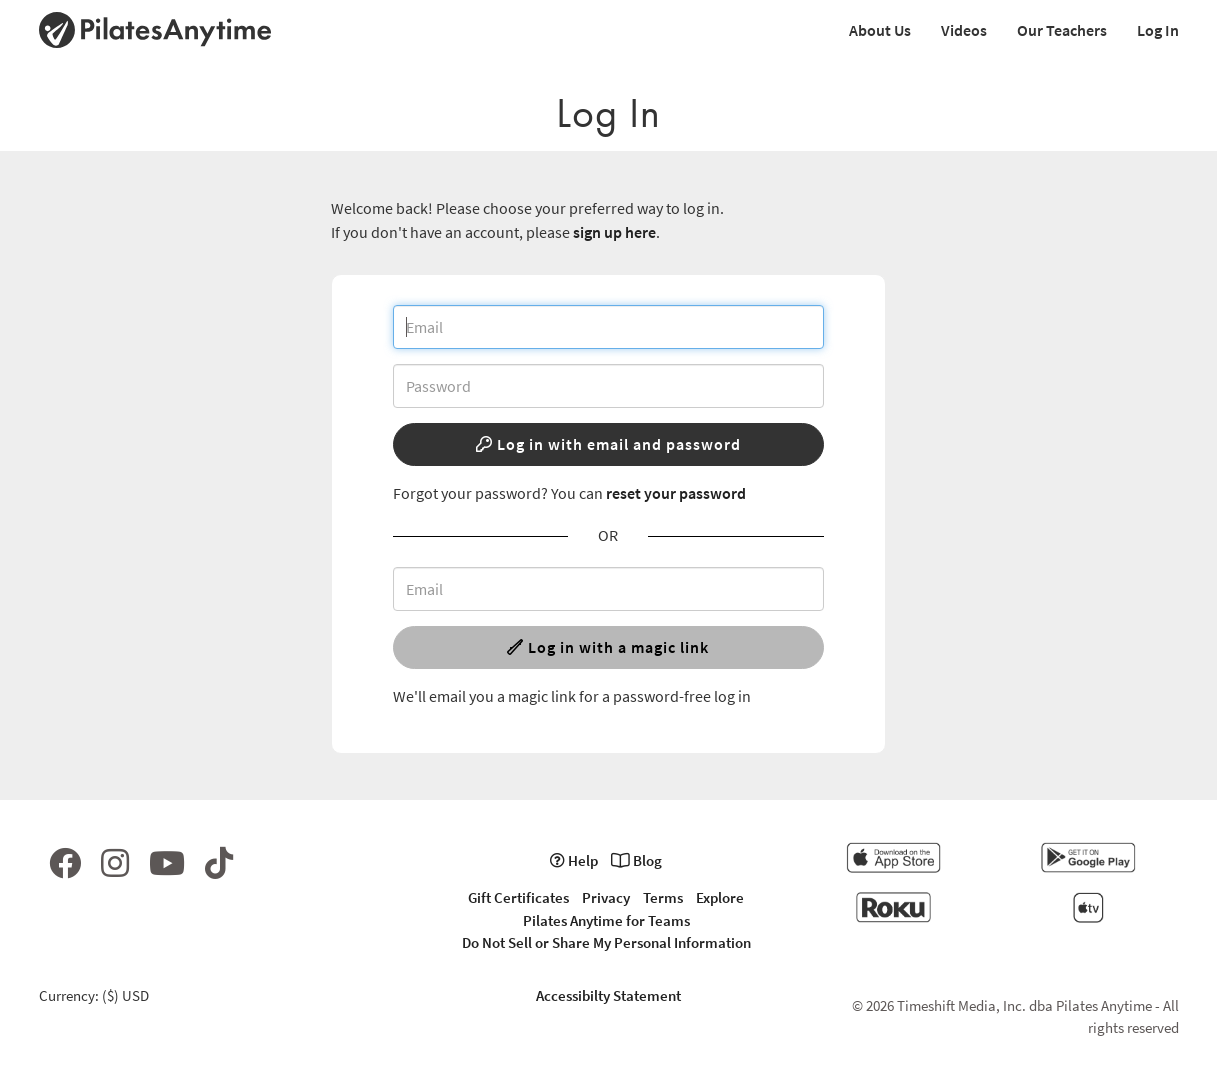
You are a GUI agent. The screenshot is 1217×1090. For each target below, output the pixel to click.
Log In (1158, 30)
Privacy (606, 897)
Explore (720, 897)
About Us (880, 30)
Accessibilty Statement (608, 995)
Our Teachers (1062, 30)
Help (574, 860)
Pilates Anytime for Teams (606, 920)
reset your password (676, 493)
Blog (636, 860)
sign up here (614, 232)
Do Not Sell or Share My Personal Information (606, 942)
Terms (663, 897)
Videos (964, 30)
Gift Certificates (518, 897)
